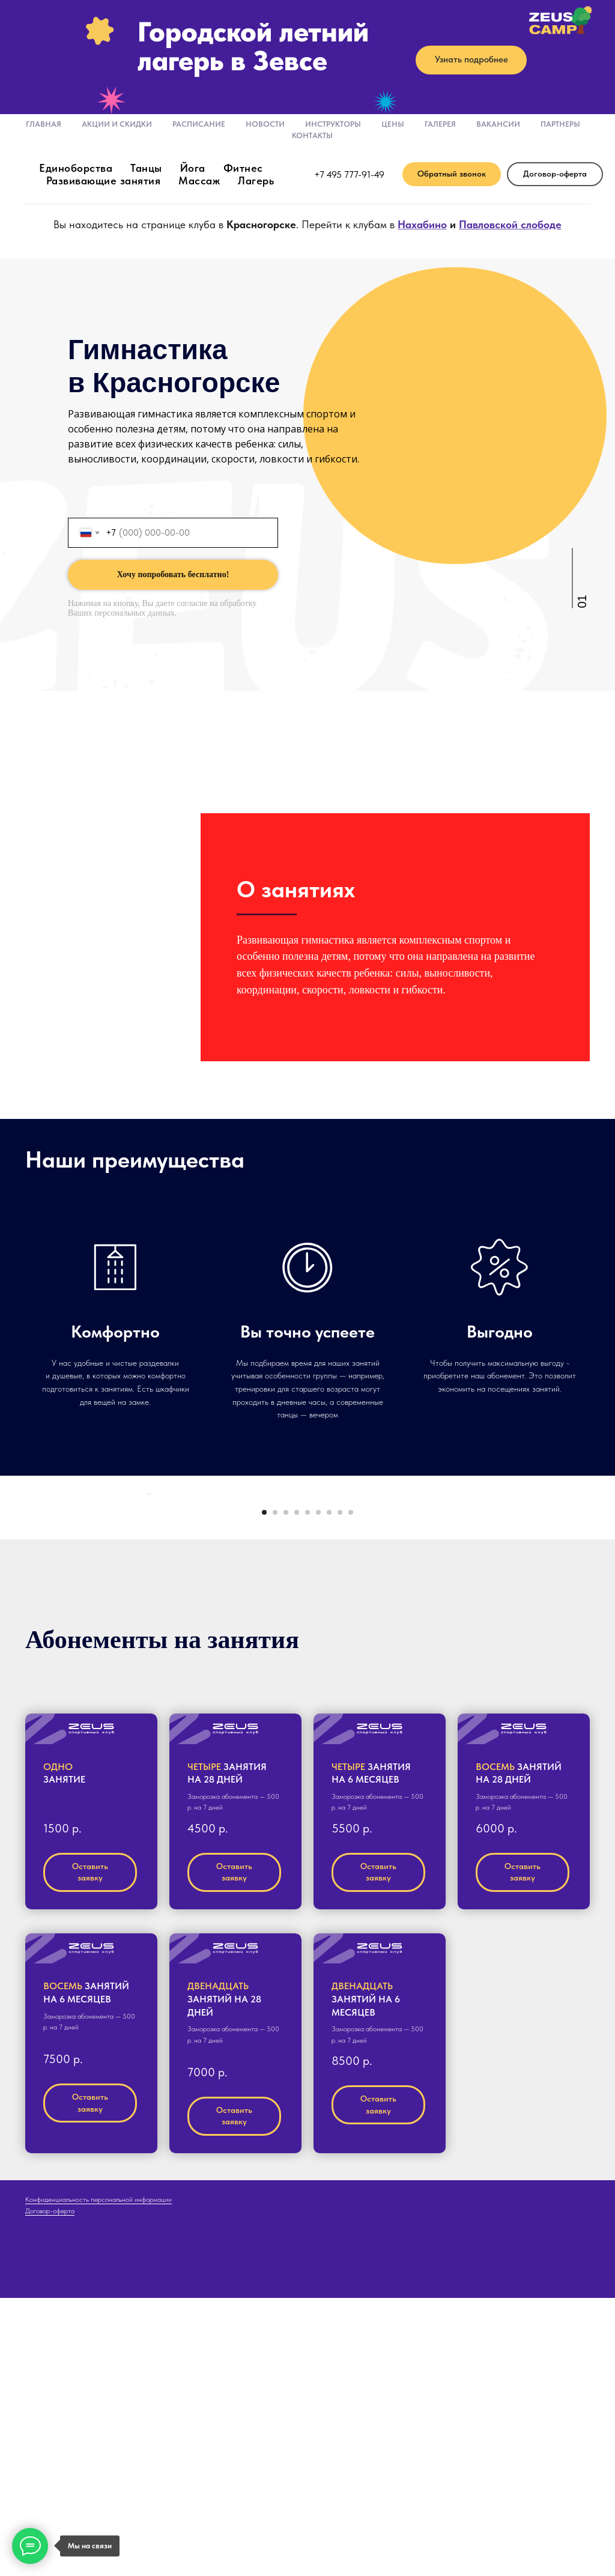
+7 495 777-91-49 (349, 174)
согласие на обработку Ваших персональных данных (162, 608)
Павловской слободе (510, 224)
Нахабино (422, 224)
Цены (392, 124)
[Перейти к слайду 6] (318, 1791)
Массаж (199, 180)
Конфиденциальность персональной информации (98, 2478)
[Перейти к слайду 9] (350, 1791)
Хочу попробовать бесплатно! (173, 574)
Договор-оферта (49, 2489)
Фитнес (243, 168)
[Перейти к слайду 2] (275, 1791)
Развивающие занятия (103, 180)
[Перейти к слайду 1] (264, 1791)
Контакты (312, 135)
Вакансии (498, 124)
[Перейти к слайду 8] (340, 1791)
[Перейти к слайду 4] (296, 1791)
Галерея (440, 124)
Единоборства (75, 168)
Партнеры (560, 124)
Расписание (198, 124)
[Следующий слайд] (470, 1649)
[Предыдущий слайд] (145, 1649)
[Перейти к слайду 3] (285, 1791)
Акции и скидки (117, 124)
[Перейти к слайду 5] (307, 1791)
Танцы (146, 168)
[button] (451, 174)
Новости (265, 124)
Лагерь (256, 180)
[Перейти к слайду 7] (329, 1791)
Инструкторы (333, 124)
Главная (43, 124)
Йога (192, 168)
